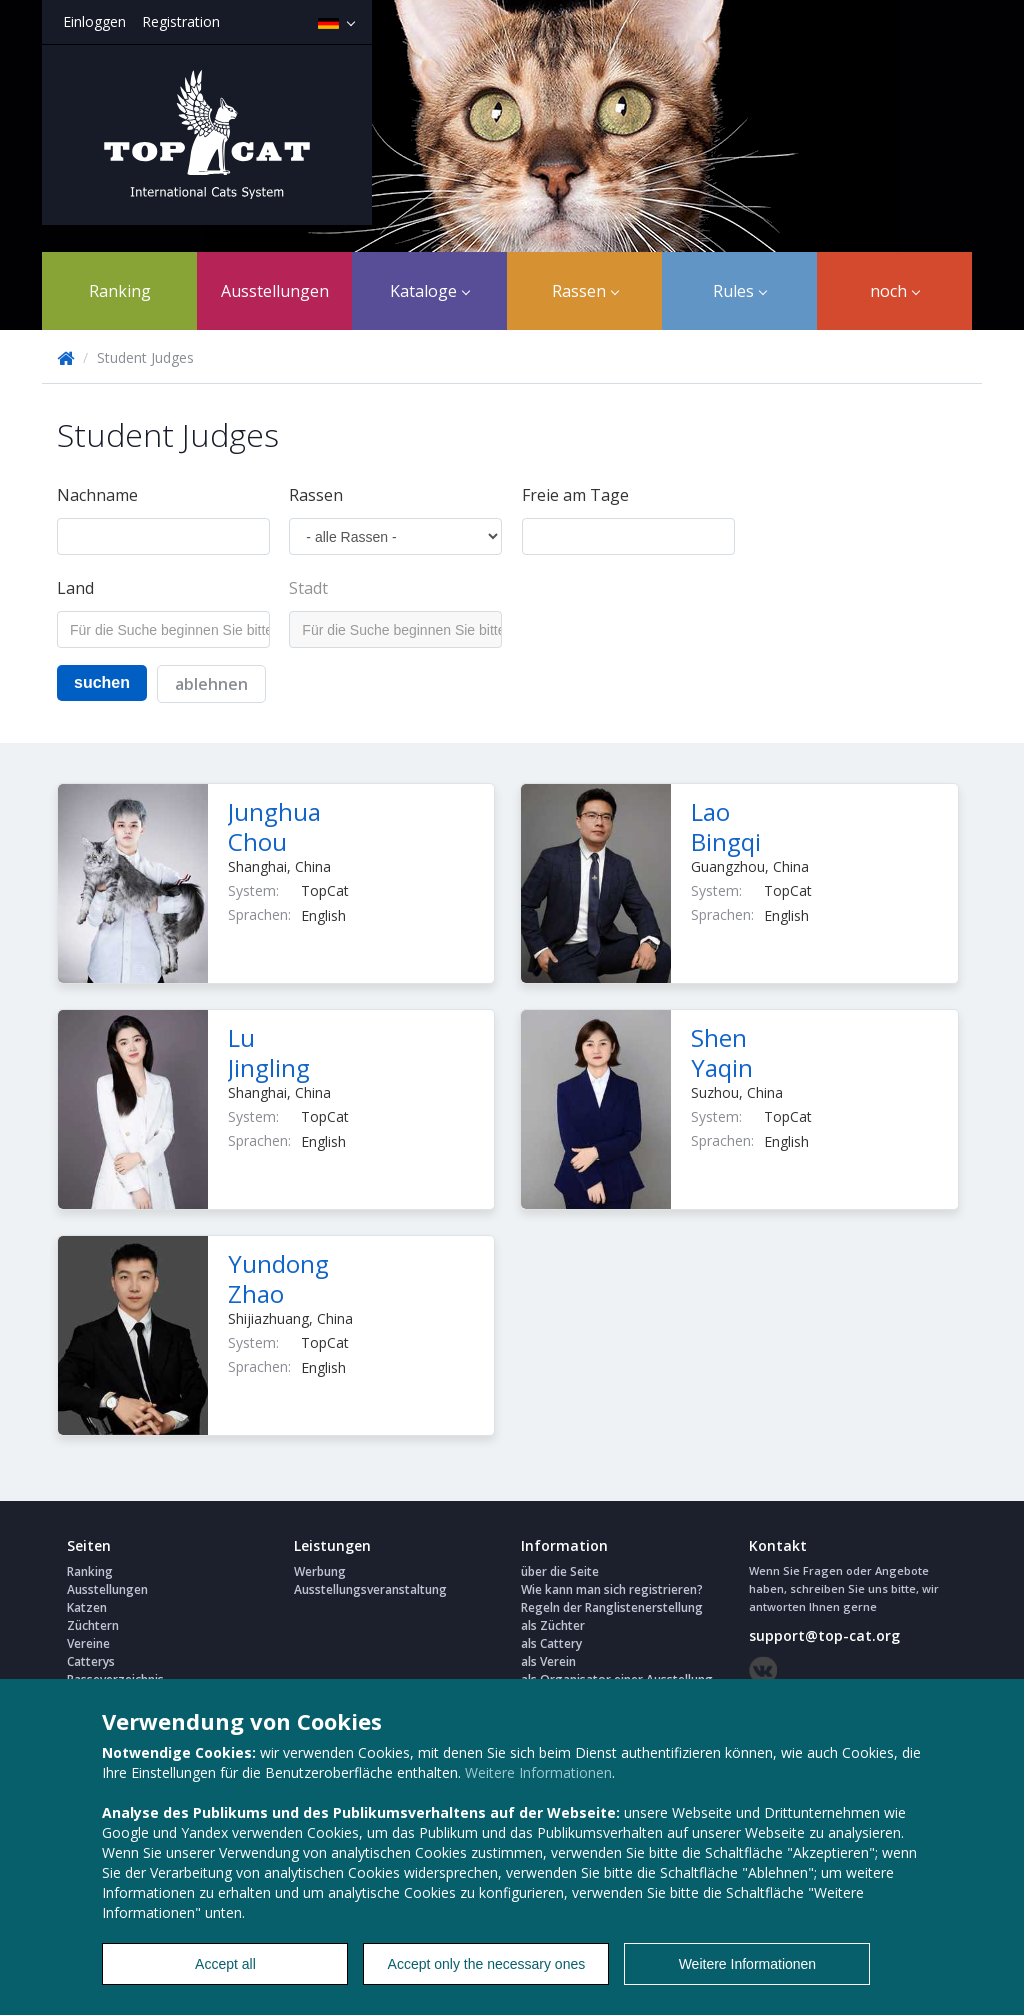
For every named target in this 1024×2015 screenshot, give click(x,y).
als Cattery (551, 1643)
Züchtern (93, 1625)
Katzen (87, 1607)
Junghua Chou (274, 826)
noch (895, 291)
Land (75, 588)
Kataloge (430, 291)
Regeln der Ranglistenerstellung (612, 1607)
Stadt (308, 588)
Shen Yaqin (722, 1052)
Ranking (120, 291)
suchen (102, 682)
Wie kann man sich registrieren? (612, 1589)
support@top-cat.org (824, 1635)
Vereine (88, 1643)
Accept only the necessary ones (487, 1964)
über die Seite (560, 1571)
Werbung (320, 1571)
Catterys (91, 1661)
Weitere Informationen (538, 1772)
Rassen (585, 291)
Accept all (225, 1964)
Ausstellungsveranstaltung (370, 1589)
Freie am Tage (575, 495)
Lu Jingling (269, 1052)
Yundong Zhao (278, 1278)
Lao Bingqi (726, 826)
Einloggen (94, 21)
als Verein (548, 1661)
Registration (181, 21)
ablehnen (211, 684)
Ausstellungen (275, 291)
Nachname (97, 495)
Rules (740, 291)
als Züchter (553, 1625)
